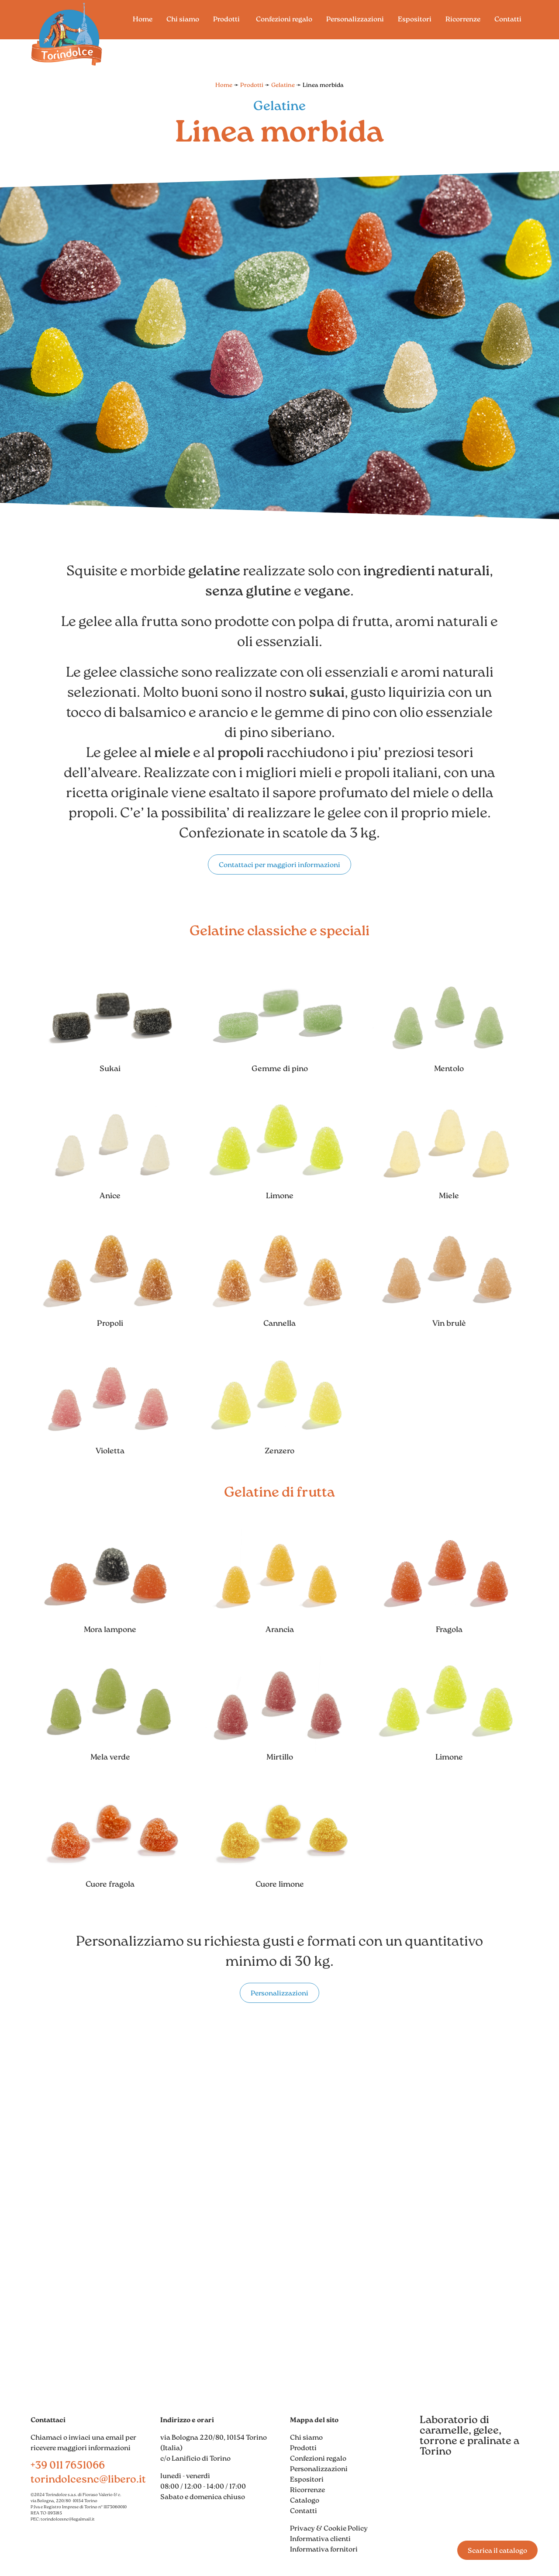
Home (223, 85)
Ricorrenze (307, 2490)
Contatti (303, 2511)
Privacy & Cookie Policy (329, 2528)
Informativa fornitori (324, 2549)
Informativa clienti (320, 2539)
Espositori (307, 2479)
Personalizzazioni (319, 2469)
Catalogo (304, 2500)
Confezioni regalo (318, 2458)
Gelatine (283, 85)
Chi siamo (306, 2437)
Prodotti (251, 85)
